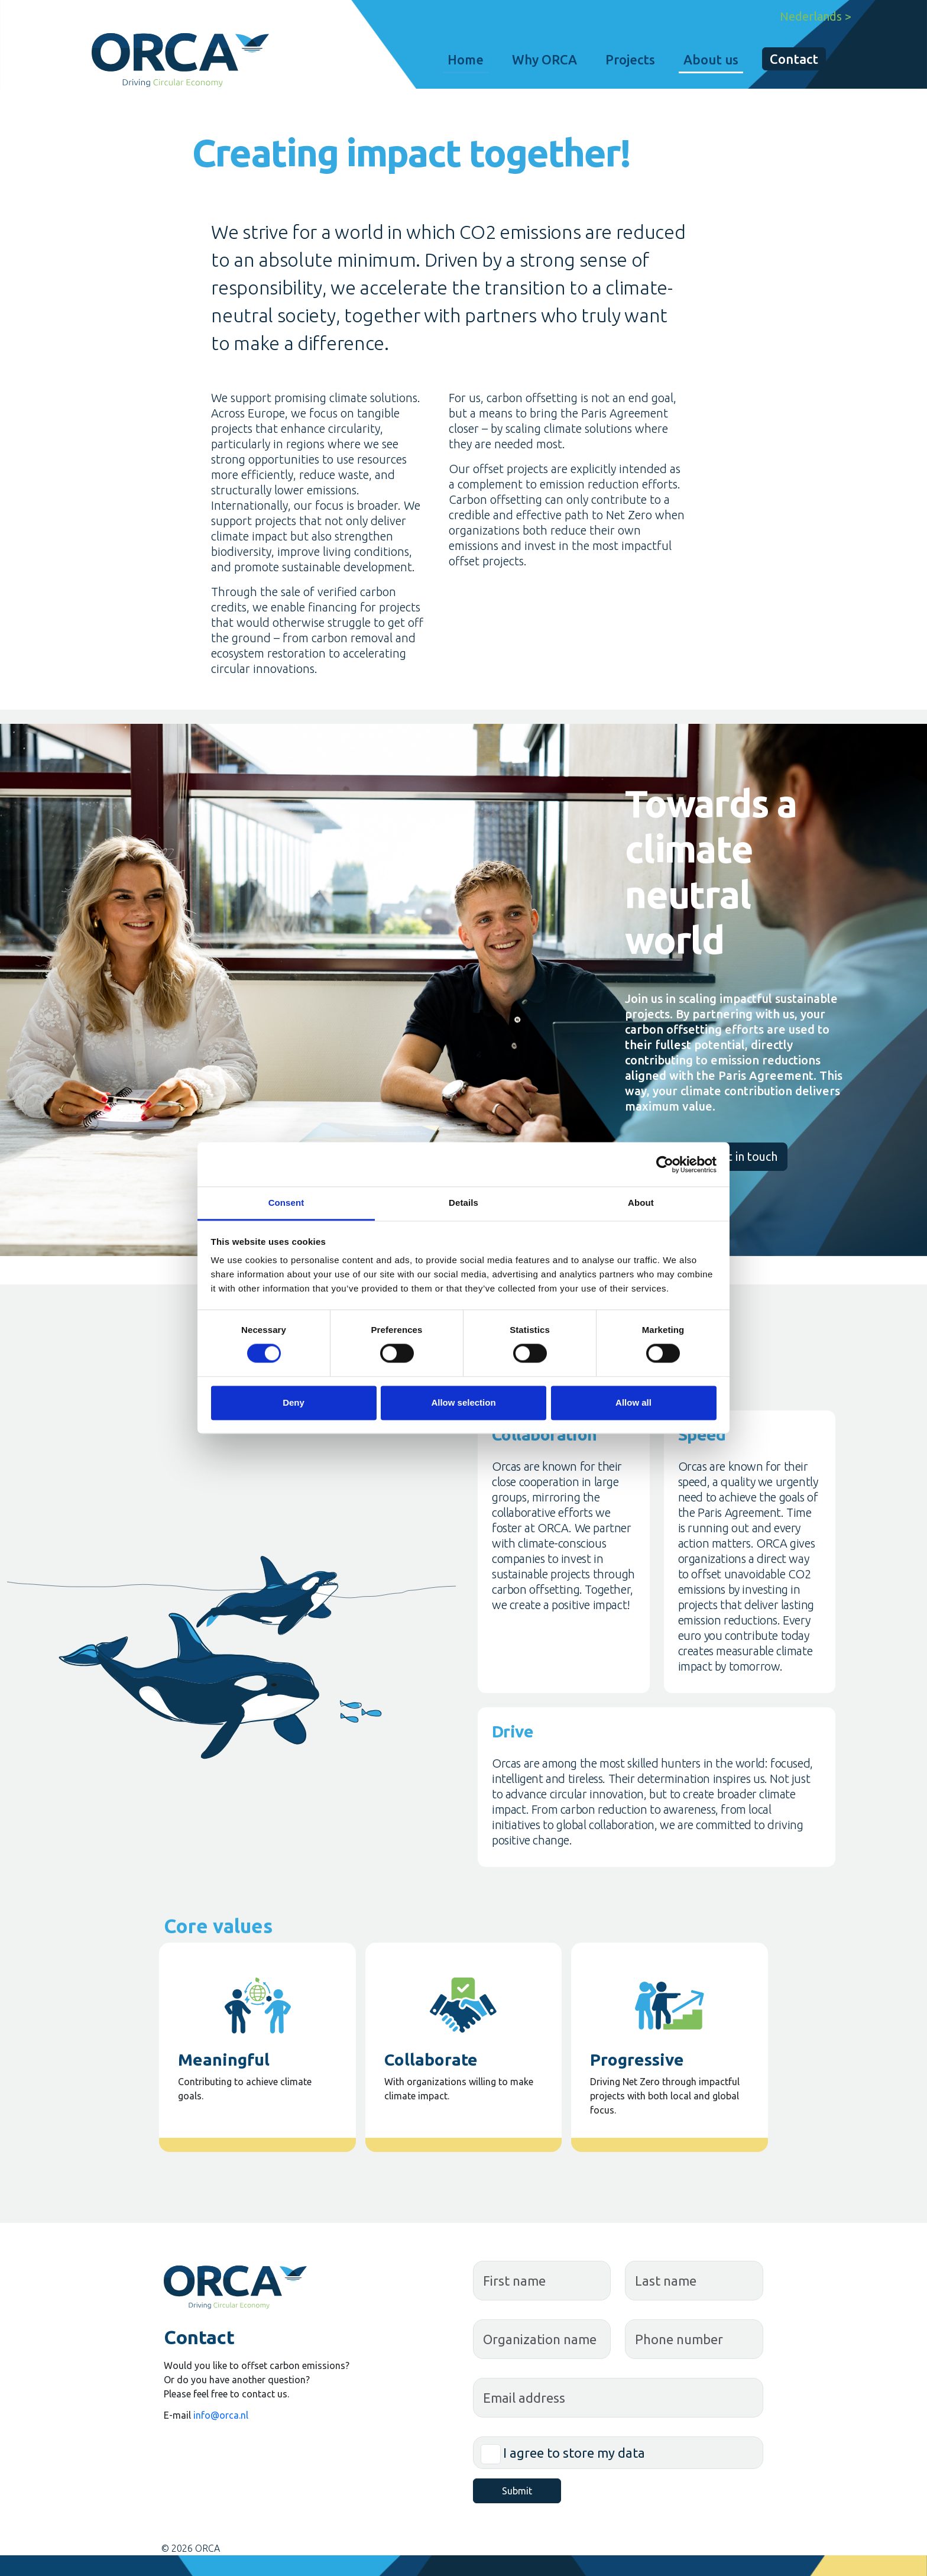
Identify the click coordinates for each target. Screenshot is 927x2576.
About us (710, 59)
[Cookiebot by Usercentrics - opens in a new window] (665, 1164)
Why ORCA (544, 59)
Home (466, 59)
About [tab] (641, 1203)
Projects (630, 59)
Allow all (633, 1402)
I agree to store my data (574, 2452)
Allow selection (463, 1402)
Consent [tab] (286, 1203)
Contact (794, 58)
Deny (293, 1402)
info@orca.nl (220, 2415)
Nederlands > (815, 16)
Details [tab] (463, 1203)
